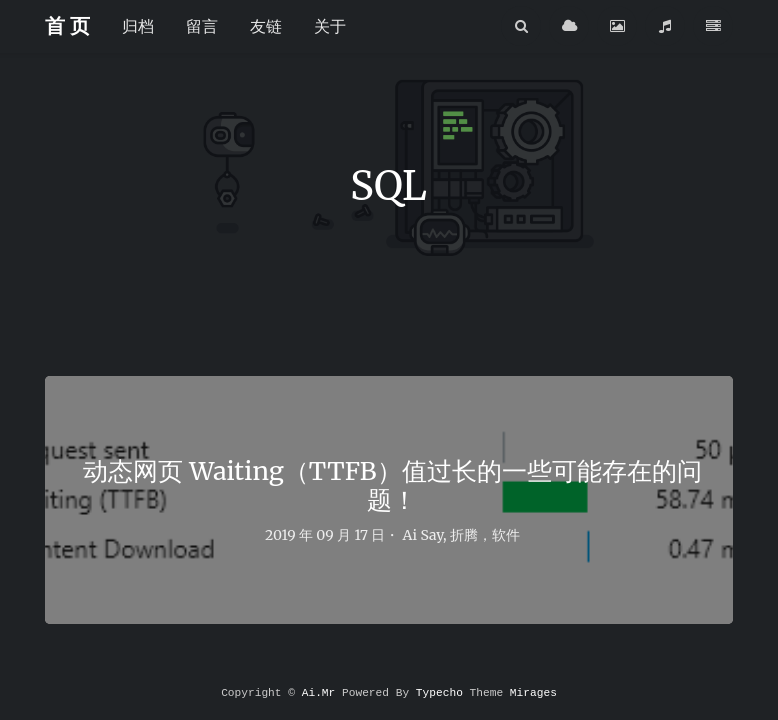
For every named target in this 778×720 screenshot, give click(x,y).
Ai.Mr (319, 693)
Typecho (439, 693)
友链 (266, 26)
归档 (138, 26)
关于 (330, 26)
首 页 (67, 25)
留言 (202, 26)
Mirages (533, 693)
